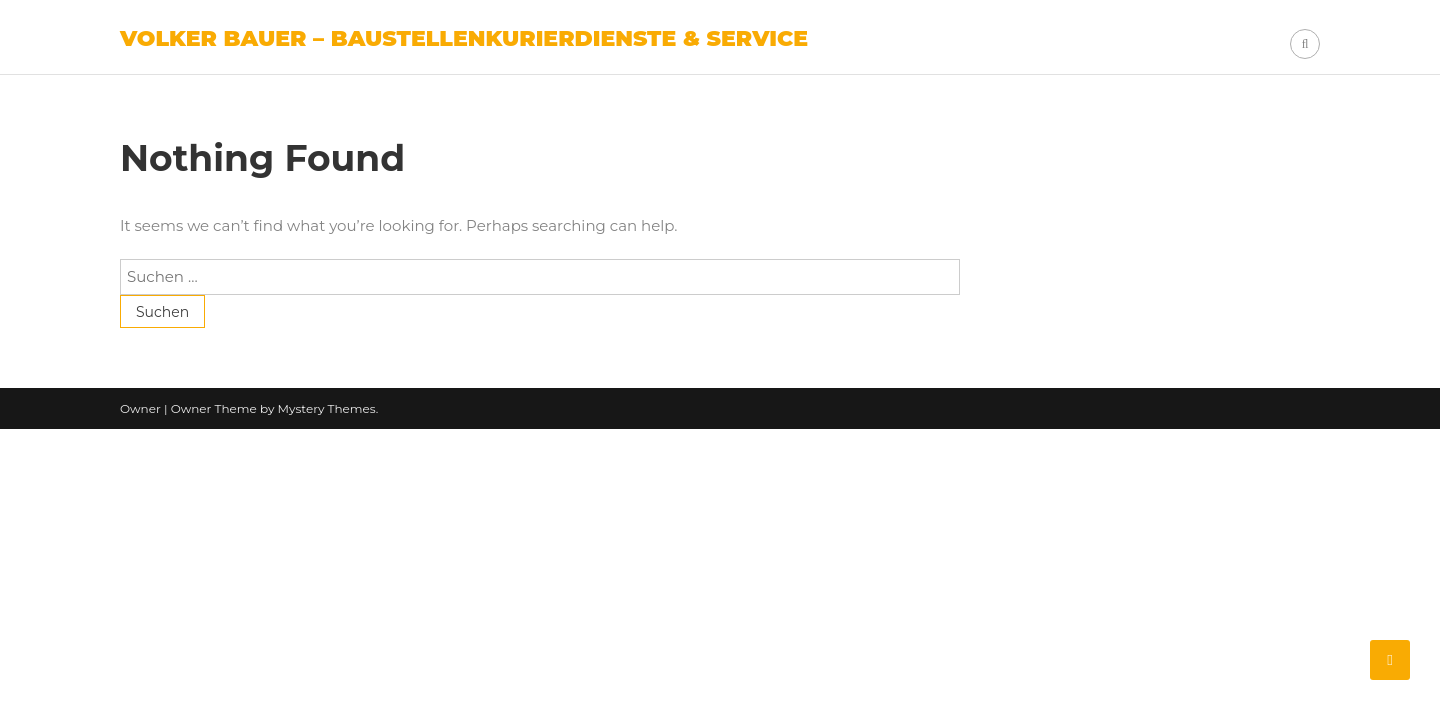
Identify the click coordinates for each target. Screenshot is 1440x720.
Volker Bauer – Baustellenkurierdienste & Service (464, 38)
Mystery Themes (327, 408)
